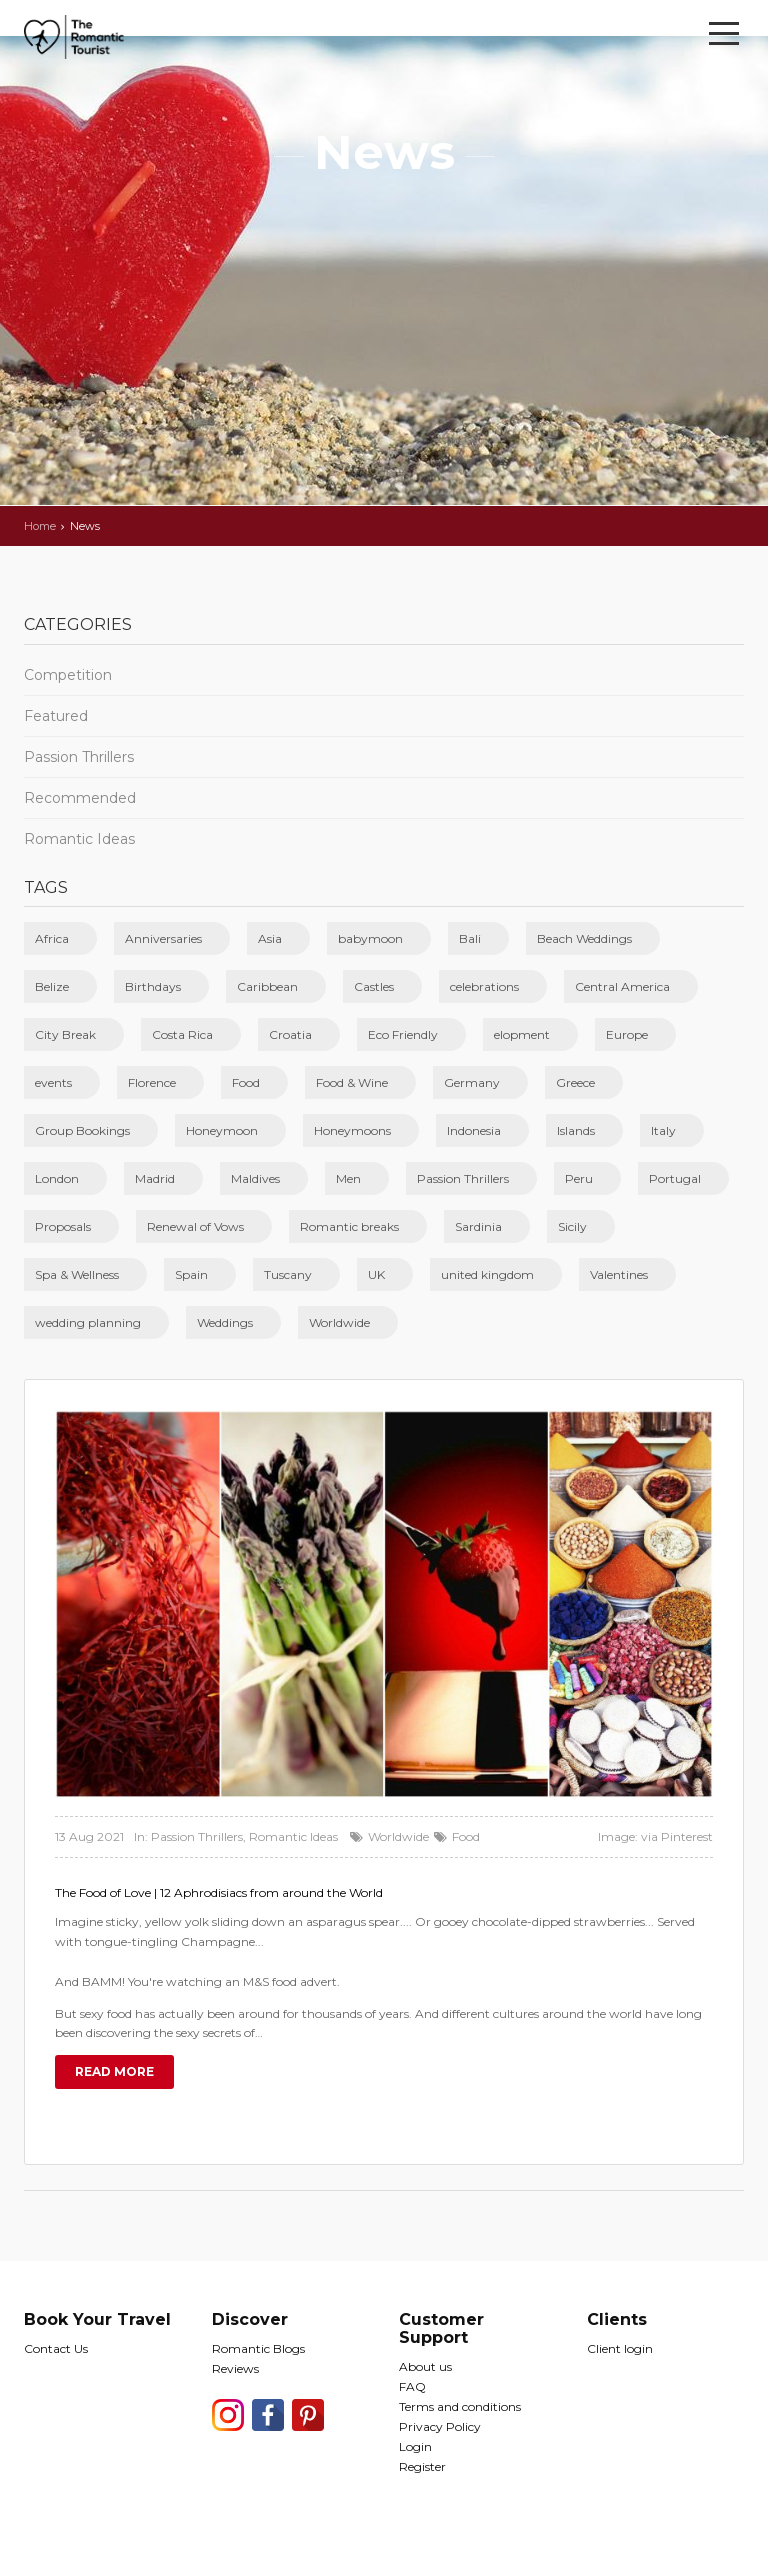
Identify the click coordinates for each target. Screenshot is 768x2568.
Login (415, 2446)
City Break (65, 1034)
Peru (579, 1178)
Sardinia (478, 1226)
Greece (575, 1082)
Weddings (225, 1322)
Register (422, 2466)
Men (348, 1178)
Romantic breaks (349, 1226)
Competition (68, 675)
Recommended (80, 798)
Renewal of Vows (195, 1226)
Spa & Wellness (77, 1274)
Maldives (255, 1178)
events (53, 1082)
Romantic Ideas (79, 839)
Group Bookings (82, 1130)
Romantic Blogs (258, 2348)
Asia (270, 938)
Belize (52, 986)
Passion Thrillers (79, 757)
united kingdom (487, 1274)
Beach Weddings (584, 938)
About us (425, 2366)
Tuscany (288, 1274)
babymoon (370, 938)
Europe (627, 1034)
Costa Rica (182, 1034)
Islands (576, 1130)
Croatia (290, 1034)
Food (246, 1082)
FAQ (412, 2386)
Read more (114, 2071)
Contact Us (56, 2348)
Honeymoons (352, 1130)
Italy (663, 1130)
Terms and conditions (460, 2406)
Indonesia (474, 1130)
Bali (470, 938)
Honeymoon (222, 1130)
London (57, 1178)
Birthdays (153, 986)
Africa (52, 938)
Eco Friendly (403, 1034)
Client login (620, 2348)
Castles (374, 986)
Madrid (155, 1178)
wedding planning (88, 1322)
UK (376, 1274)
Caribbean (267, 986)
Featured (56, 716)
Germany (472, 1082)
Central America (622, 986)
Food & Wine (352, 1082)
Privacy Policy (440, 2426)
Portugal (675, 1178)
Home (40, 526)
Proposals (63, 1226)
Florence (152, 1082)
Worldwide (339, 1322)
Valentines (619, 1274)
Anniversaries (163, 938)
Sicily (572, 1226)
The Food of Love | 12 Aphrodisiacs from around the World (219, 1892)
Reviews (235, 2368)
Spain (191, 1274)
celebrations (484, 986)
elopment (522, 1034)
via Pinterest (677, 1836)
